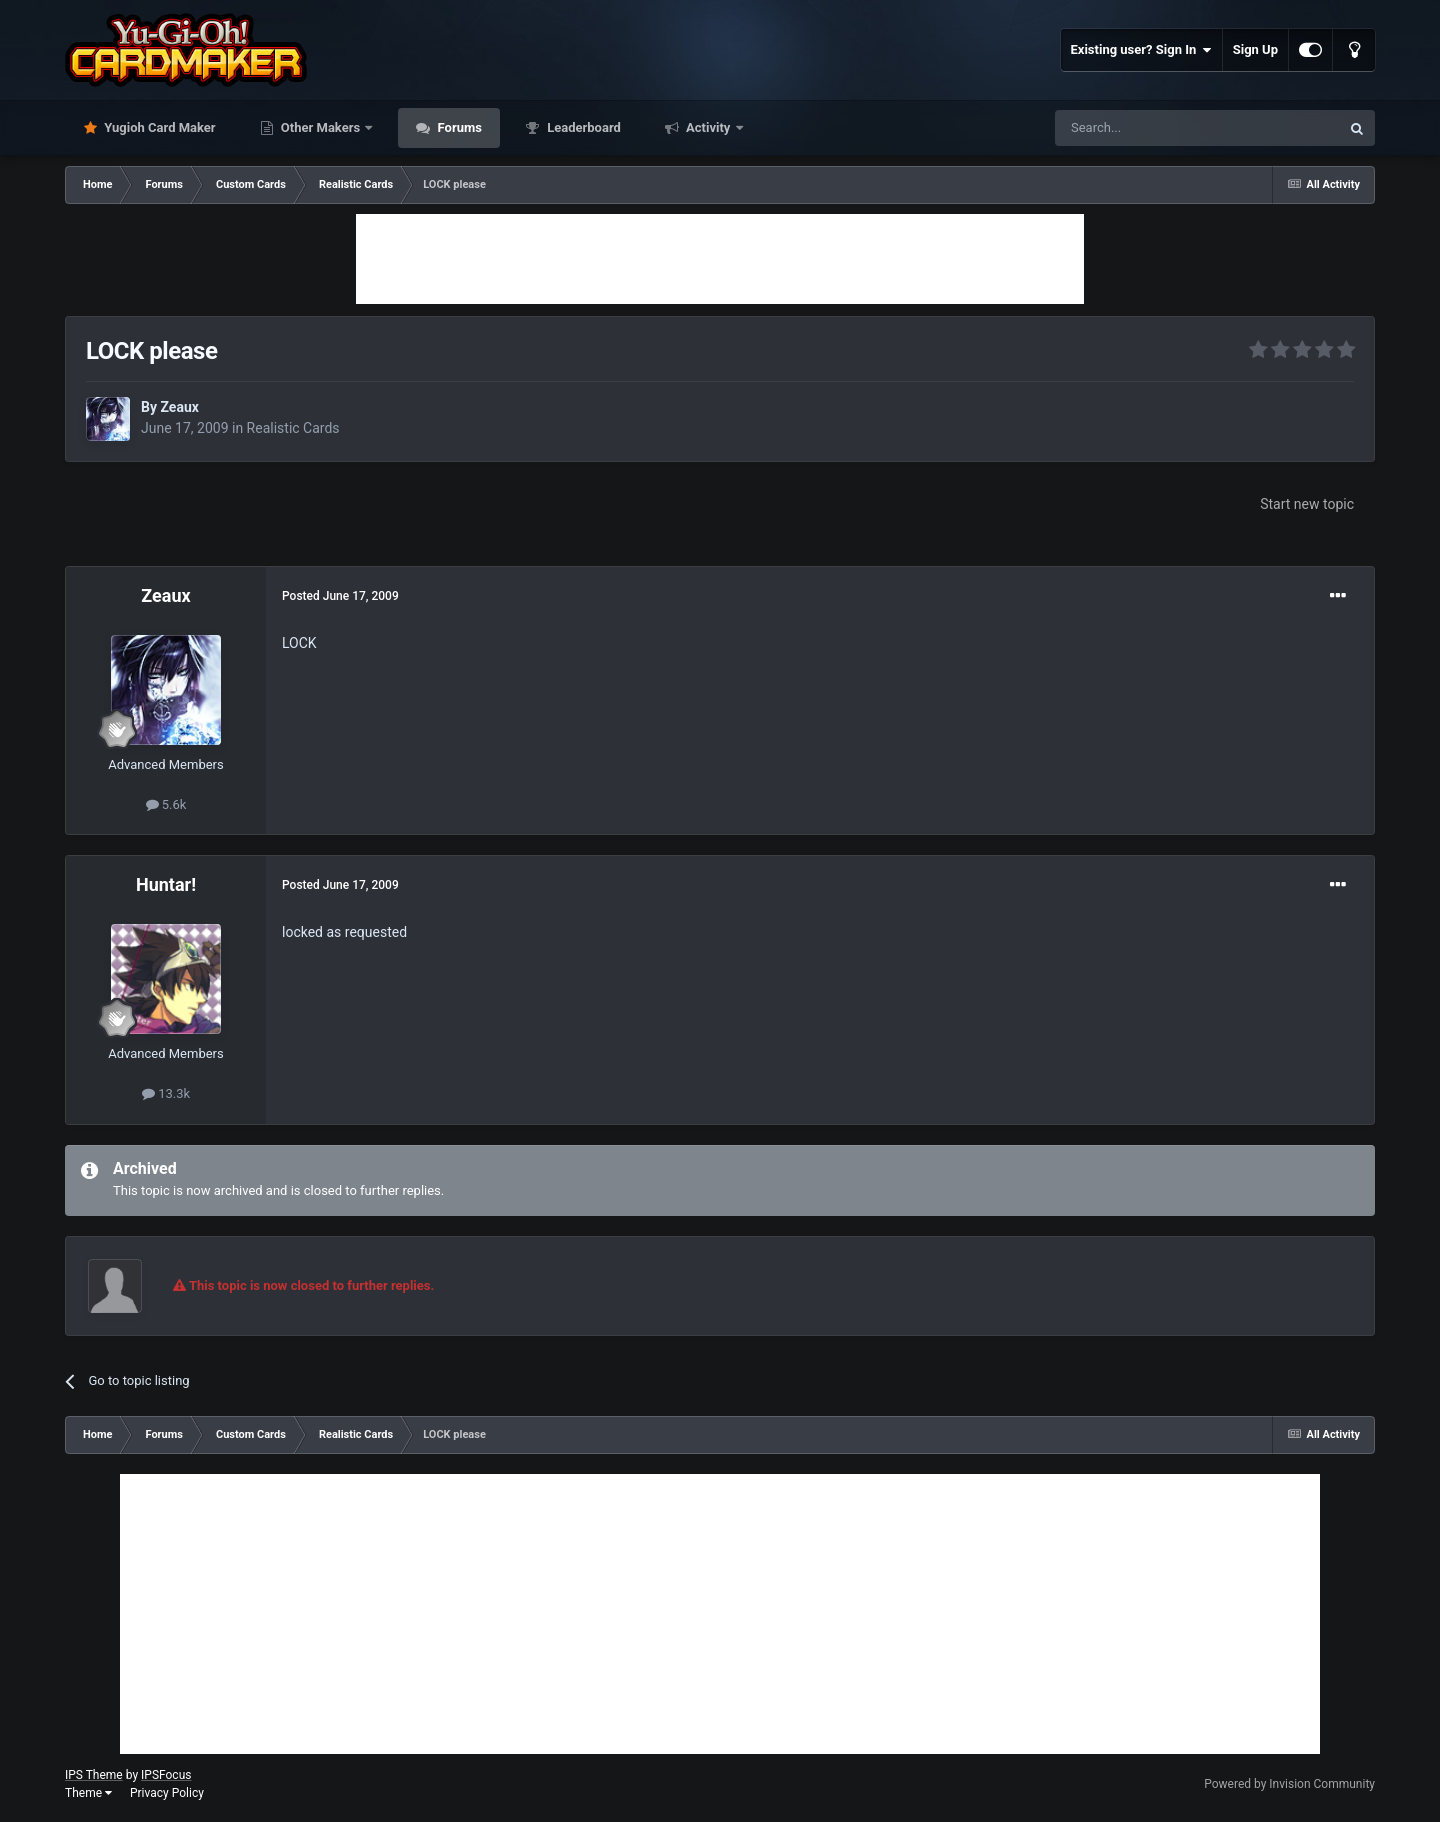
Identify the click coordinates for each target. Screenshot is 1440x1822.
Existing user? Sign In (1141, 50)
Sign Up (1255, 49)
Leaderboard (582, 127)
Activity (708, 127)
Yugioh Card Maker (158, 127)
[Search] (1150, 128)
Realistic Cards (293, 428)
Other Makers (321, 127)
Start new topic (1307, 504)
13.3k (166, 1093)
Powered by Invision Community (1289, 1784)
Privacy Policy (167, 1793)
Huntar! (166, 884)
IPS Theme (94, 1775)
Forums (458, 127)
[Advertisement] (720, 259)
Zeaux (179, 407)
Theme (88, 1793)
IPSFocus (166, 1775)
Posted (340, 596)
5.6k (166, 804)
